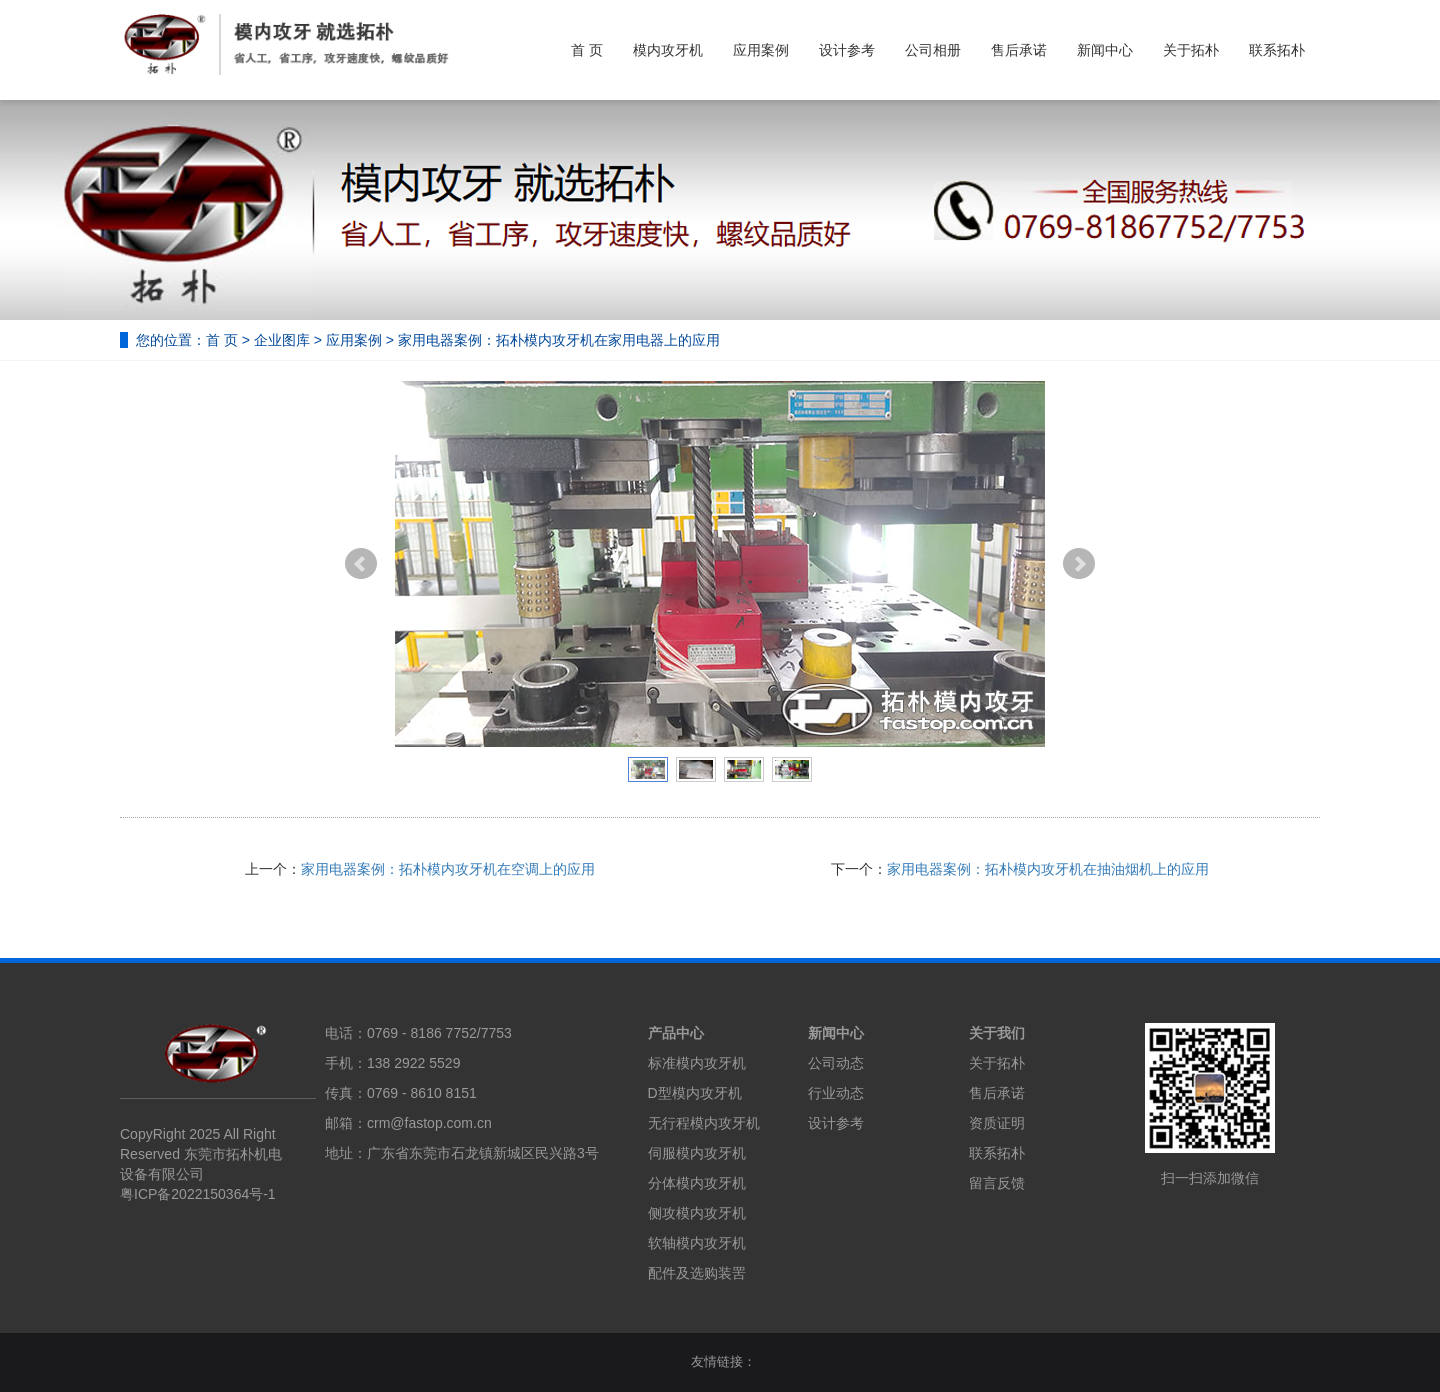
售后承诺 (1019, 50)
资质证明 (997, 1123)
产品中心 (676, 1033)
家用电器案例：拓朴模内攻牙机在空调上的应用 (448, 869)
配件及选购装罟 (697, 1273)
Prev (361, 564)
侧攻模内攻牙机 (697, 1213)
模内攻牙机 (668, 50)
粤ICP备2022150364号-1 (198, 1194)
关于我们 (997, 1033)
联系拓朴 (1277, 50)
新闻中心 (1105, 50)
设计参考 (847, 50)
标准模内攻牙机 (697, 1063)
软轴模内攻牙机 (697, 1243)
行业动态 (836, 1093)
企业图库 (282, 340)
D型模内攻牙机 (695, 1093)
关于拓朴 (1191, 50)
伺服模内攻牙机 (697, 1153)
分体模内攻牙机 (697, 1183)
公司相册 (933, 50)
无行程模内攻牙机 (704, 1123)
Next (1079, 564)
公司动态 (836, 1063)
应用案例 (761, 50)
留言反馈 (997, 1183)
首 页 (587, 50)
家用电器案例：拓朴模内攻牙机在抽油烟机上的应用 (1048, 869)
